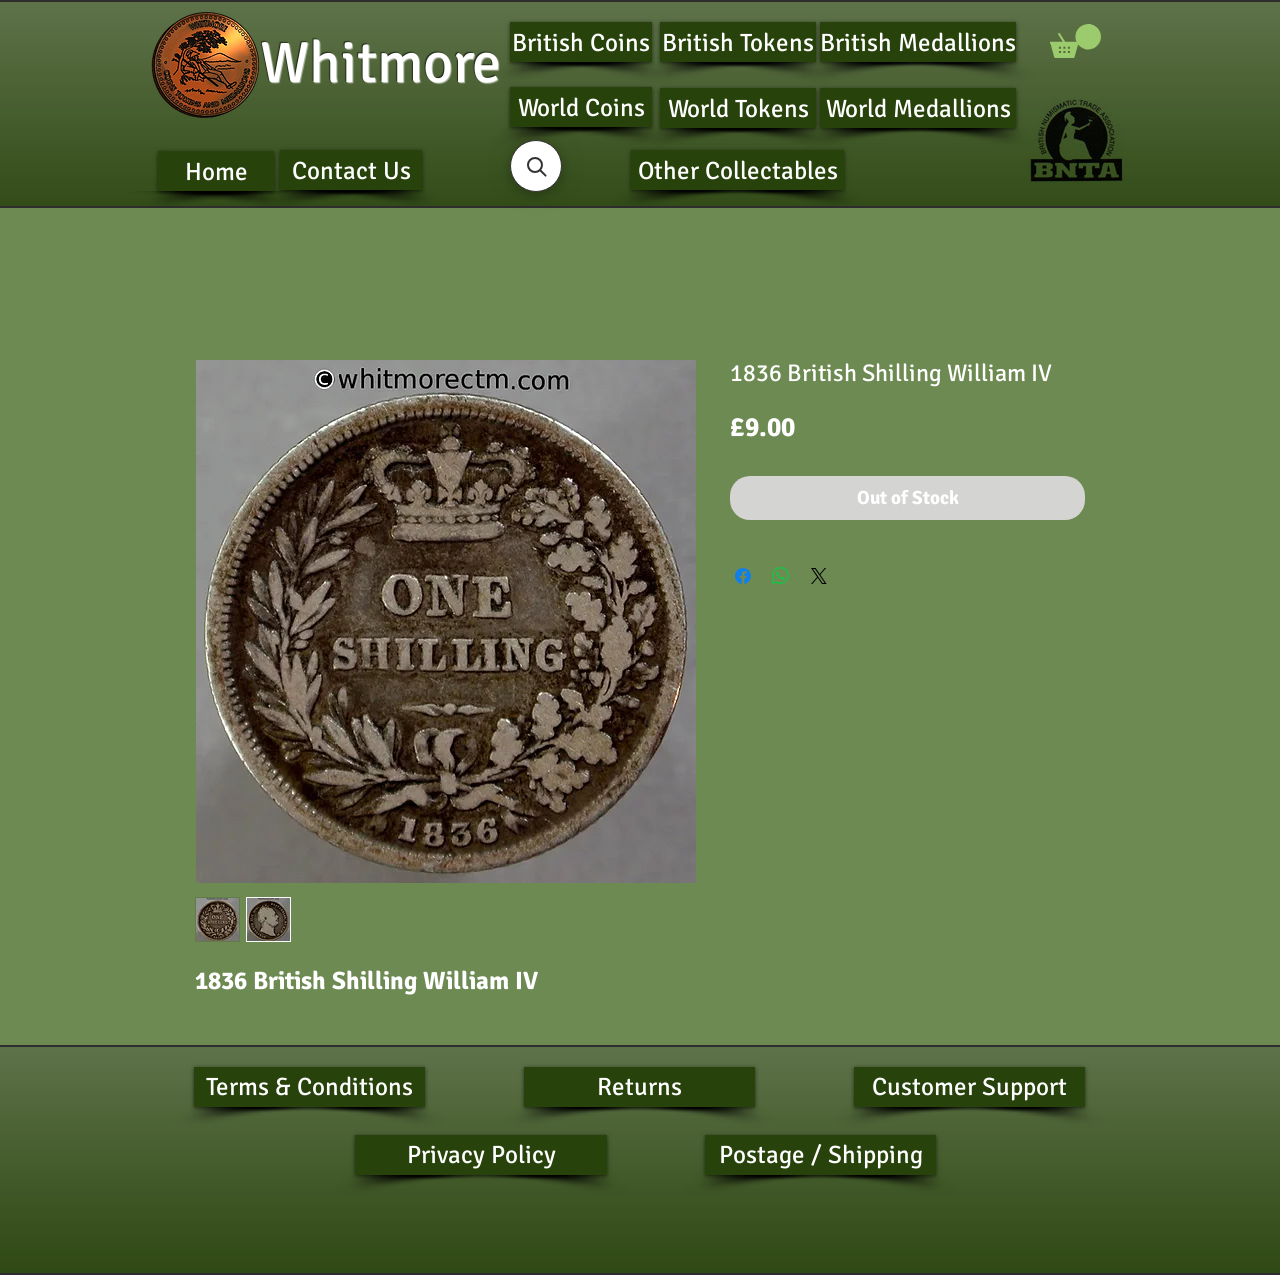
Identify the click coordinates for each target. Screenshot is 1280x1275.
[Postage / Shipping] (820, 1155)
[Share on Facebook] (743, 576)
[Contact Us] (351, 170)
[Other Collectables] (737, 170)
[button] (1075, 41)
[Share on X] (819, 576)
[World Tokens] (738, 108)
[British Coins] (581, 42)
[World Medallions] (918, 108)
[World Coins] (581, 107)
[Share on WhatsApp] (781, 576)
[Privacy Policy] (481, 1155)
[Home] (216, 171)
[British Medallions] (918, 42)
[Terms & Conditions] (309, 1087)
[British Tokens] (738, 42)
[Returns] (639, 1087)
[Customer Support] (969, 1087)
